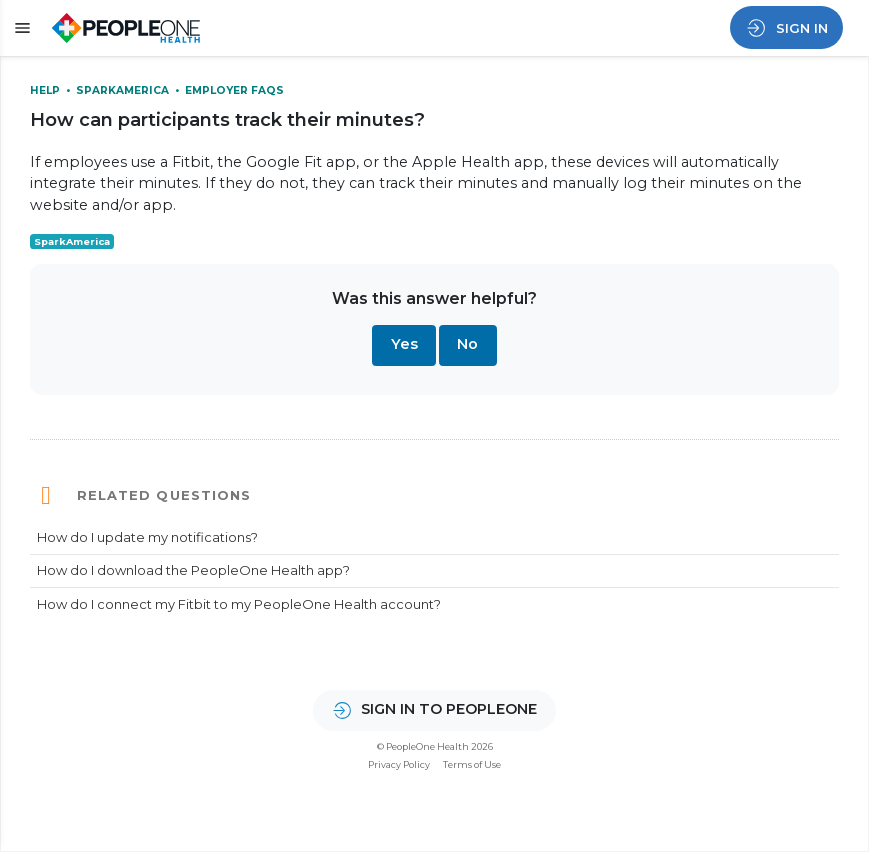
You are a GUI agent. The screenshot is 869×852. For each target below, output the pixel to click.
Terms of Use (472, 764)
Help (46, 90)
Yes (404, 344)
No (467, 344)
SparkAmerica (124, 90)
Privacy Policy (399, 764)
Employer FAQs (234, 90)
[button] (19, 28)
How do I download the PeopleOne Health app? (193, 570)
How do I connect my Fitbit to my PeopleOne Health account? (239, 604)
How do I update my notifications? (147, 537)
